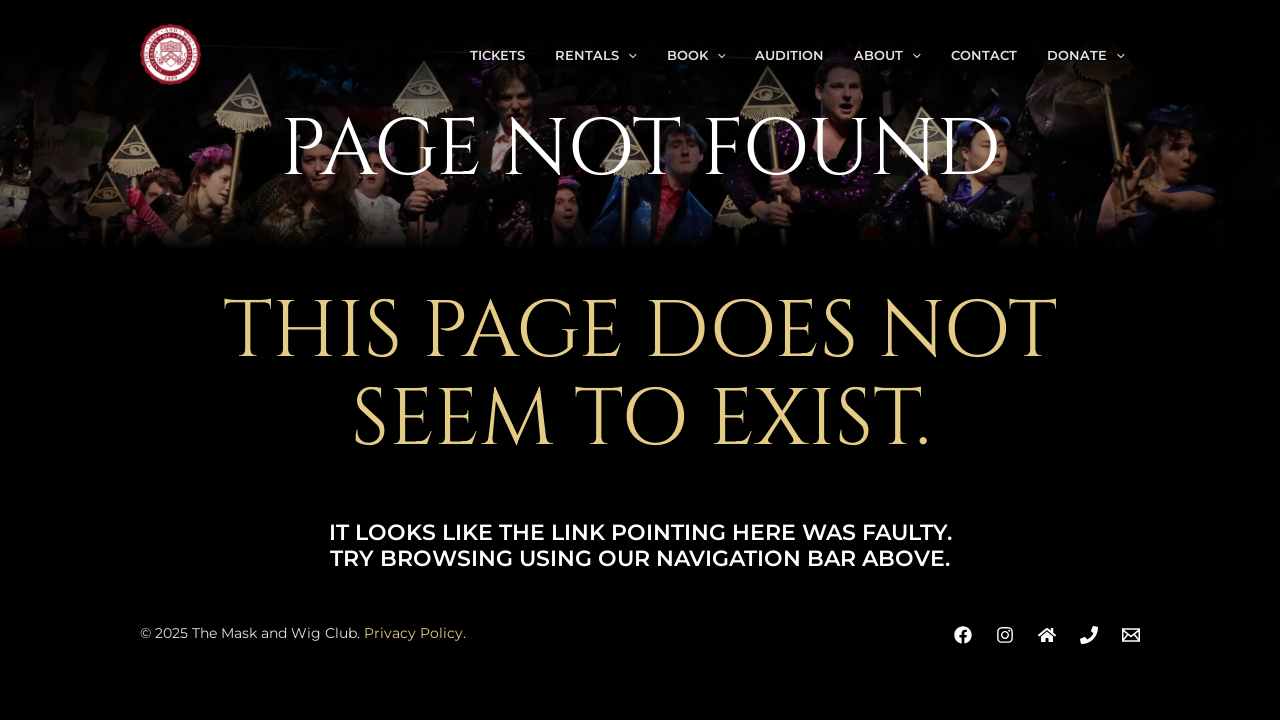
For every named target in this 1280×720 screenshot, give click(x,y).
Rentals (596, 55)
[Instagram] (1005, 635)
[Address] (1047, 635)
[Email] (1131, 635)
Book (696, 55)
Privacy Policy (413, 633)
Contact (984, 55)
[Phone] (1089, 635)
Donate (1086, 55)
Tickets (497, 55)
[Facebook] (963, 635)
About (887, 55)
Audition (789, 55)
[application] (628, 55)
